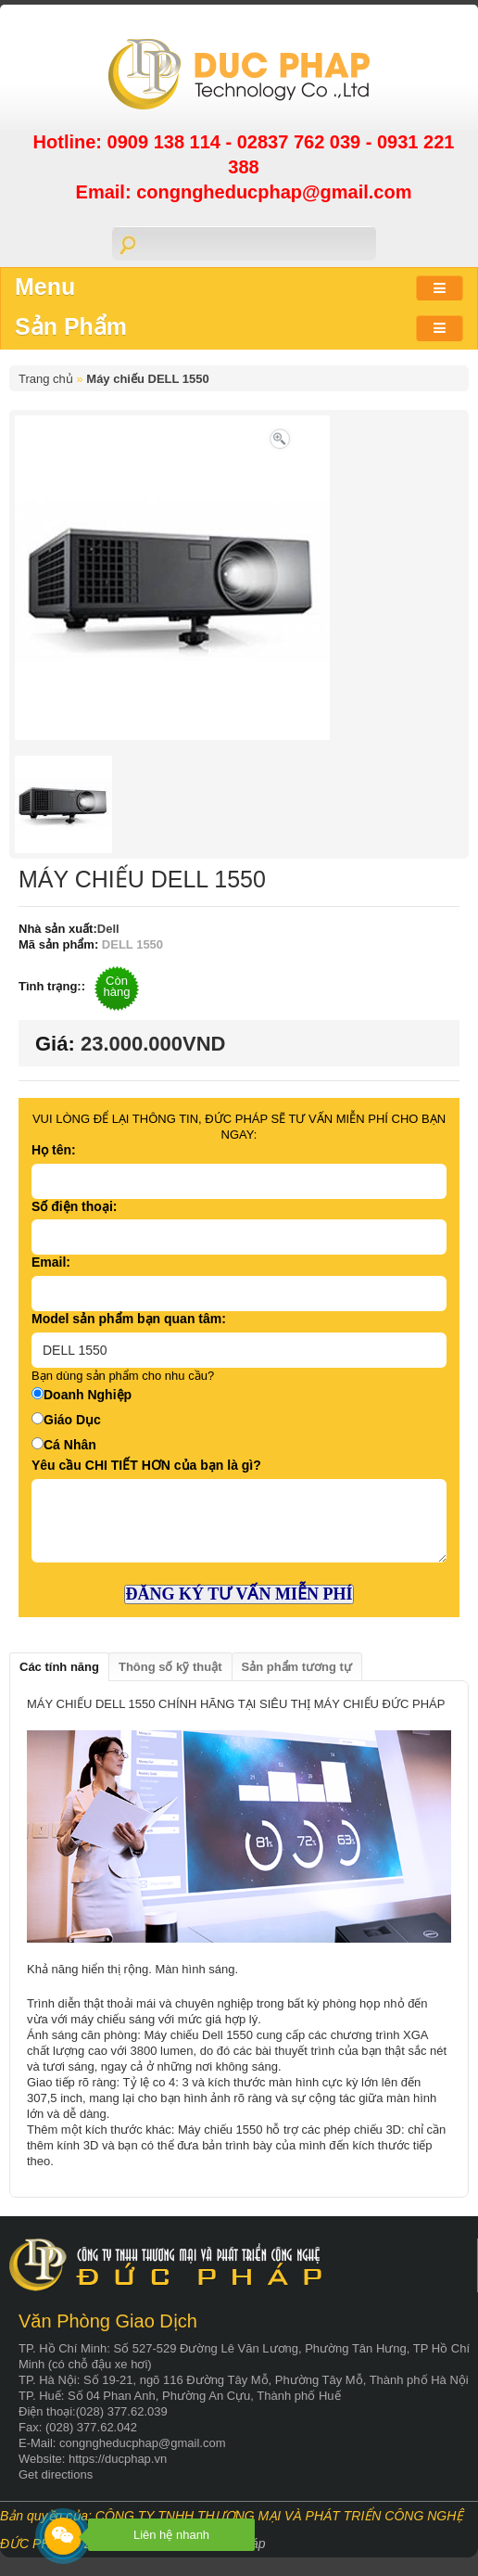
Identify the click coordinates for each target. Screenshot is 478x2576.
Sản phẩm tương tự (297, 1667)
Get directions (56, 2474)
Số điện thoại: (74, 1206)
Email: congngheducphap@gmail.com (244, 192)
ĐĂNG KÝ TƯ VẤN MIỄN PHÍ (239, 1594)
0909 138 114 (166, 142)
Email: (50, 1262)
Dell (108, 929)
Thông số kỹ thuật (170, 1667)
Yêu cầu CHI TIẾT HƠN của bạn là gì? (146, 1465)
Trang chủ (46, 379)
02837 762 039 (301, 142)
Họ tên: (53, 1149)
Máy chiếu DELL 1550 (147, 379)
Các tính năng (59, 1667)
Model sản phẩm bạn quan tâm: (128, 1318)
